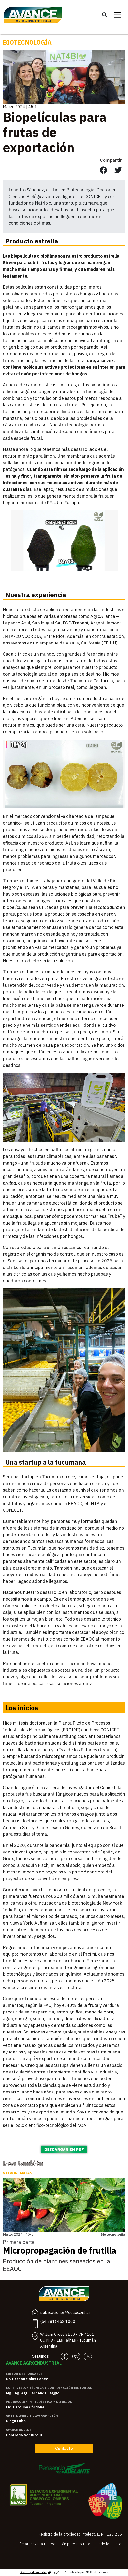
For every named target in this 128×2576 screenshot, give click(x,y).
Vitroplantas (17, 2173)
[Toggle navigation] (117, 14)
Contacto (64, 2448)
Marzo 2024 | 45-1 (20, 106)
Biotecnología (27, 42)
